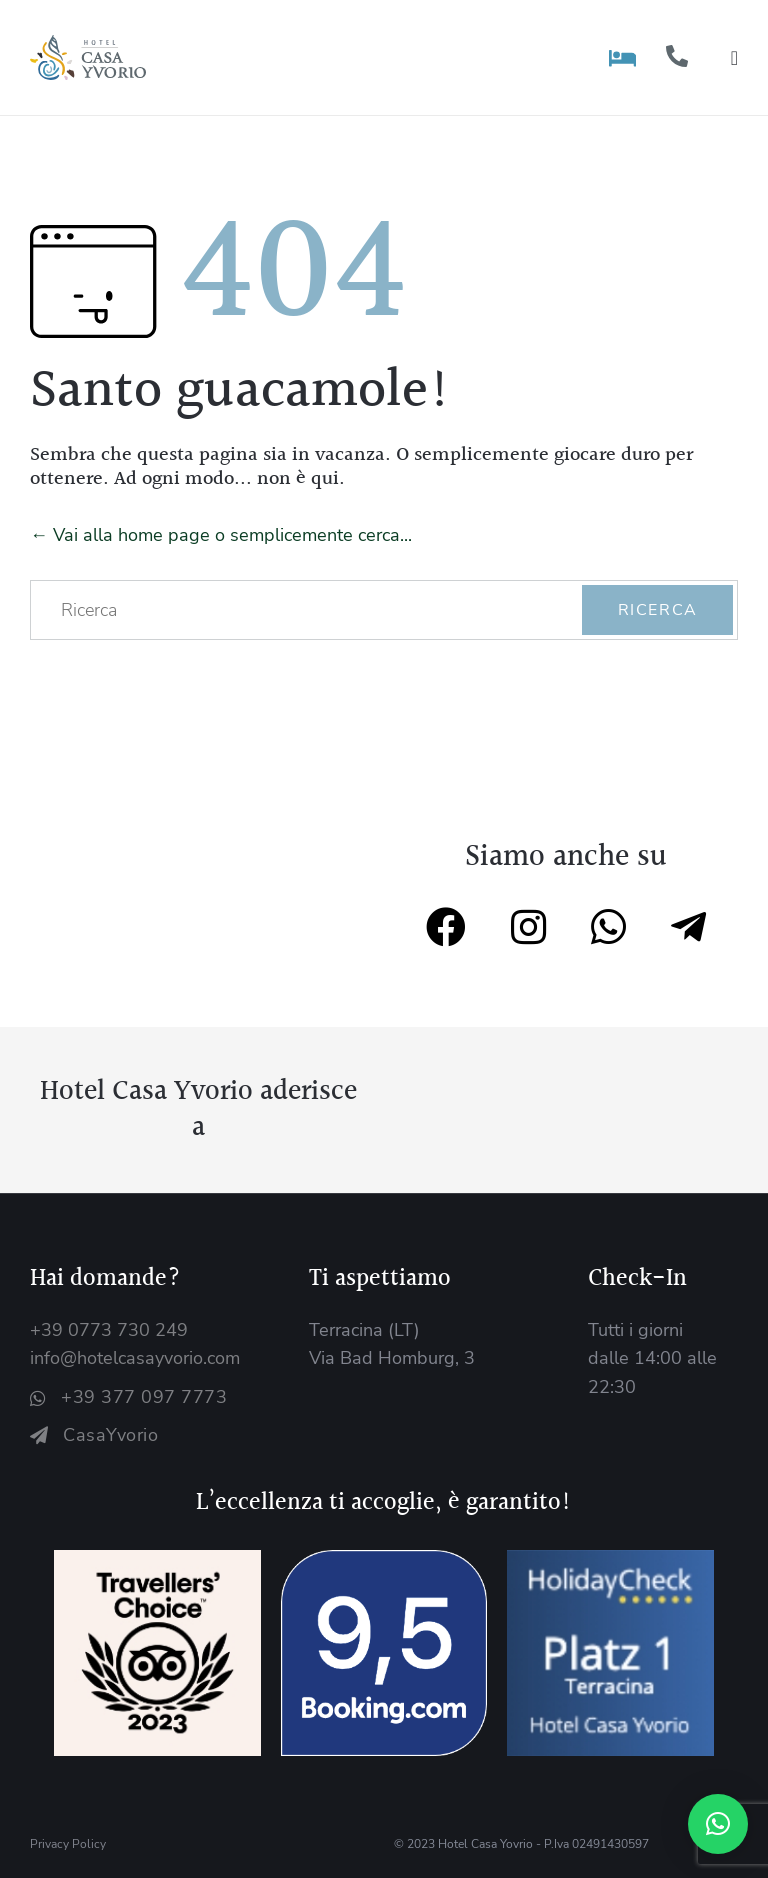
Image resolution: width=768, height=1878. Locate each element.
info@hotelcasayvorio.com (135, 1358)
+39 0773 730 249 (109, 1330)
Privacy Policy (68, 1844)
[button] (718, 1824)
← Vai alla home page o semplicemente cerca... (221, 535)
